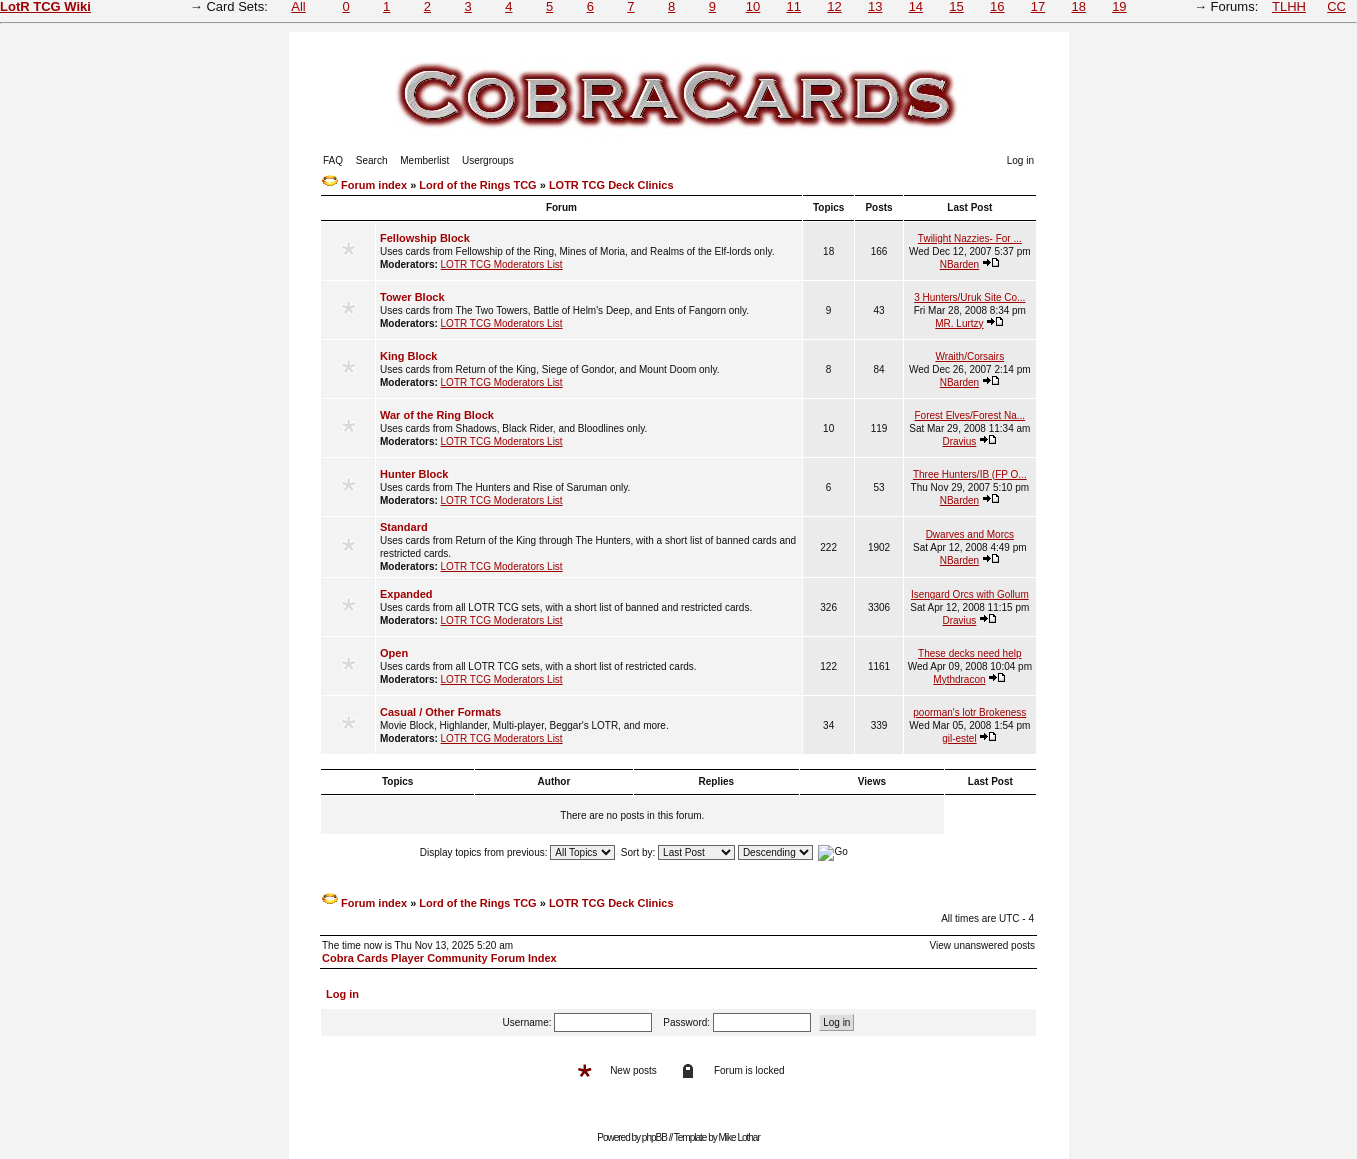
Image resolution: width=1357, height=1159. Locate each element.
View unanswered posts (982, 945)
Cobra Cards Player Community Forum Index (439, 958)
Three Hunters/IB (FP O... (970, 474)
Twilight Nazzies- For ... (970, 238)
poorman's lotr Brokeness (969, 712)
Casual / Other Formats (440, 712)
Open (394, 653)
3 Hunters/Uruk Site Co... (969, 297)
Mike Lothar (739, 1137)
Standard (404, 527)
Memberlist (424, 160)
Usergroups (488, 160)
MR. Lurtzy (959, 323)
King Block (408, 356)
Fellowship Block (425, 238)
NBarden (959, 264)
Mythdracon (959, 679)
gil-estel (959, 738)
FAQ (333, 160)
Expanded (406, 594)
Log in (1020, 160)
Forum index (374, 185)
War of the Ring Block (437, 415)
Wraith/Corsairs (969, 356)
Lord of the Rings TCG (477, 185)
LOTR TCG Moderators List (502, 264)
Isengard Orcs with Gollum (970, 594)
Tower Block (412, 297)
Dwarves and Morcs (970, 534)
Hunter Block (414, 474)
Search (372, 160)
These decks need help (969, 653)
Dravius (959, 441)
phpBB (654, 1137)
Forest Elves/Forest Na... (970, 415)
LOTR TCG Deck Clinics (611, 185)
